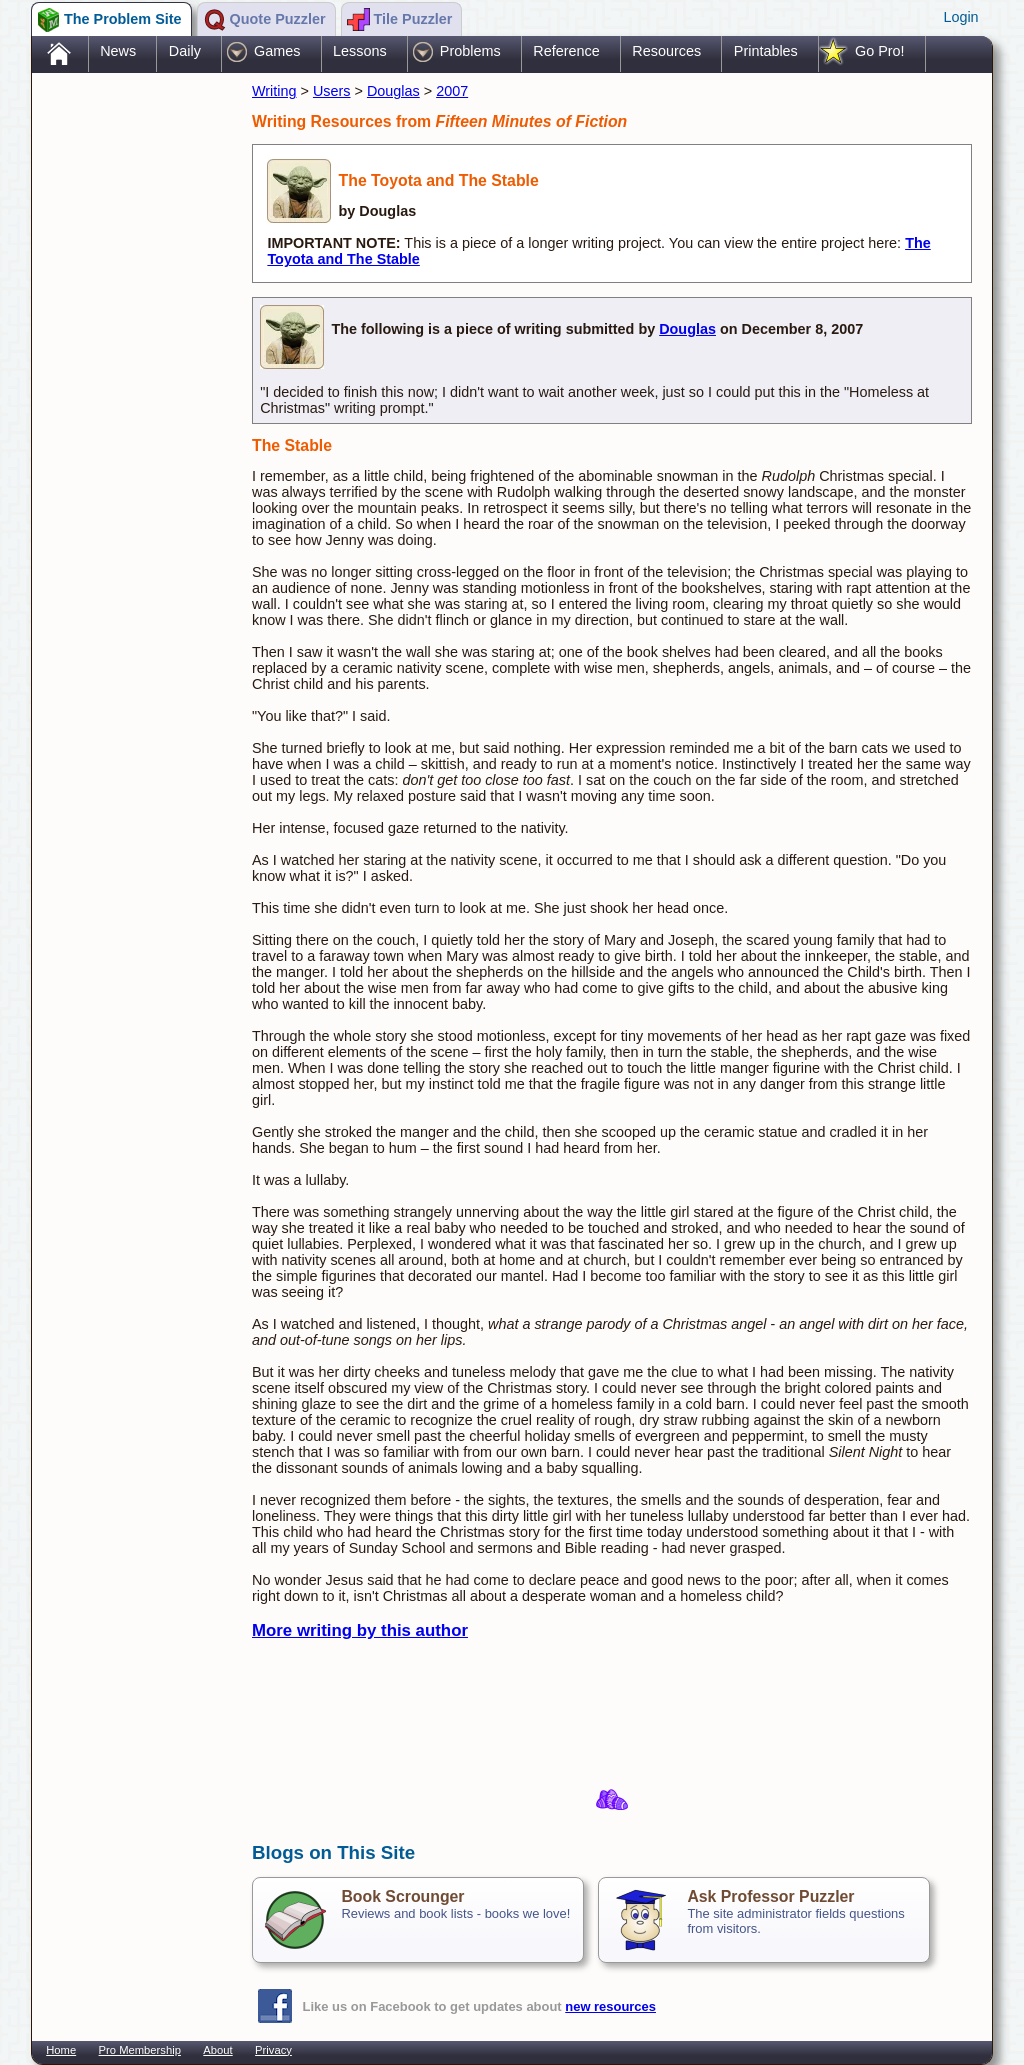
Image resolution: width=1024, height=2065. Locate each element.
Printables (766, 51)
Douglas (393, 91)
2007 (452, 91)
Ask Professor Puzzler (770, 1896)
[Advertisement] (132, 393)
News (118, 51)
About (217, 2050)
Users (332, 91)
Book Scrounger (402, 1896)
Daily (185, 51)
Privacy (273, 2050)
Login (960, 17)
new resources (610, 2006)
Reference (566, 51)
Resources (666, 51)
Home (61, 2050)
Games (277, 51)
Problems (470, 51)
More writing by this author (360, 1630)
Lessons (360, 51)
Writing (274, 91)
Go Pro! (880, 51)
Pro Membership (140, 2050)
